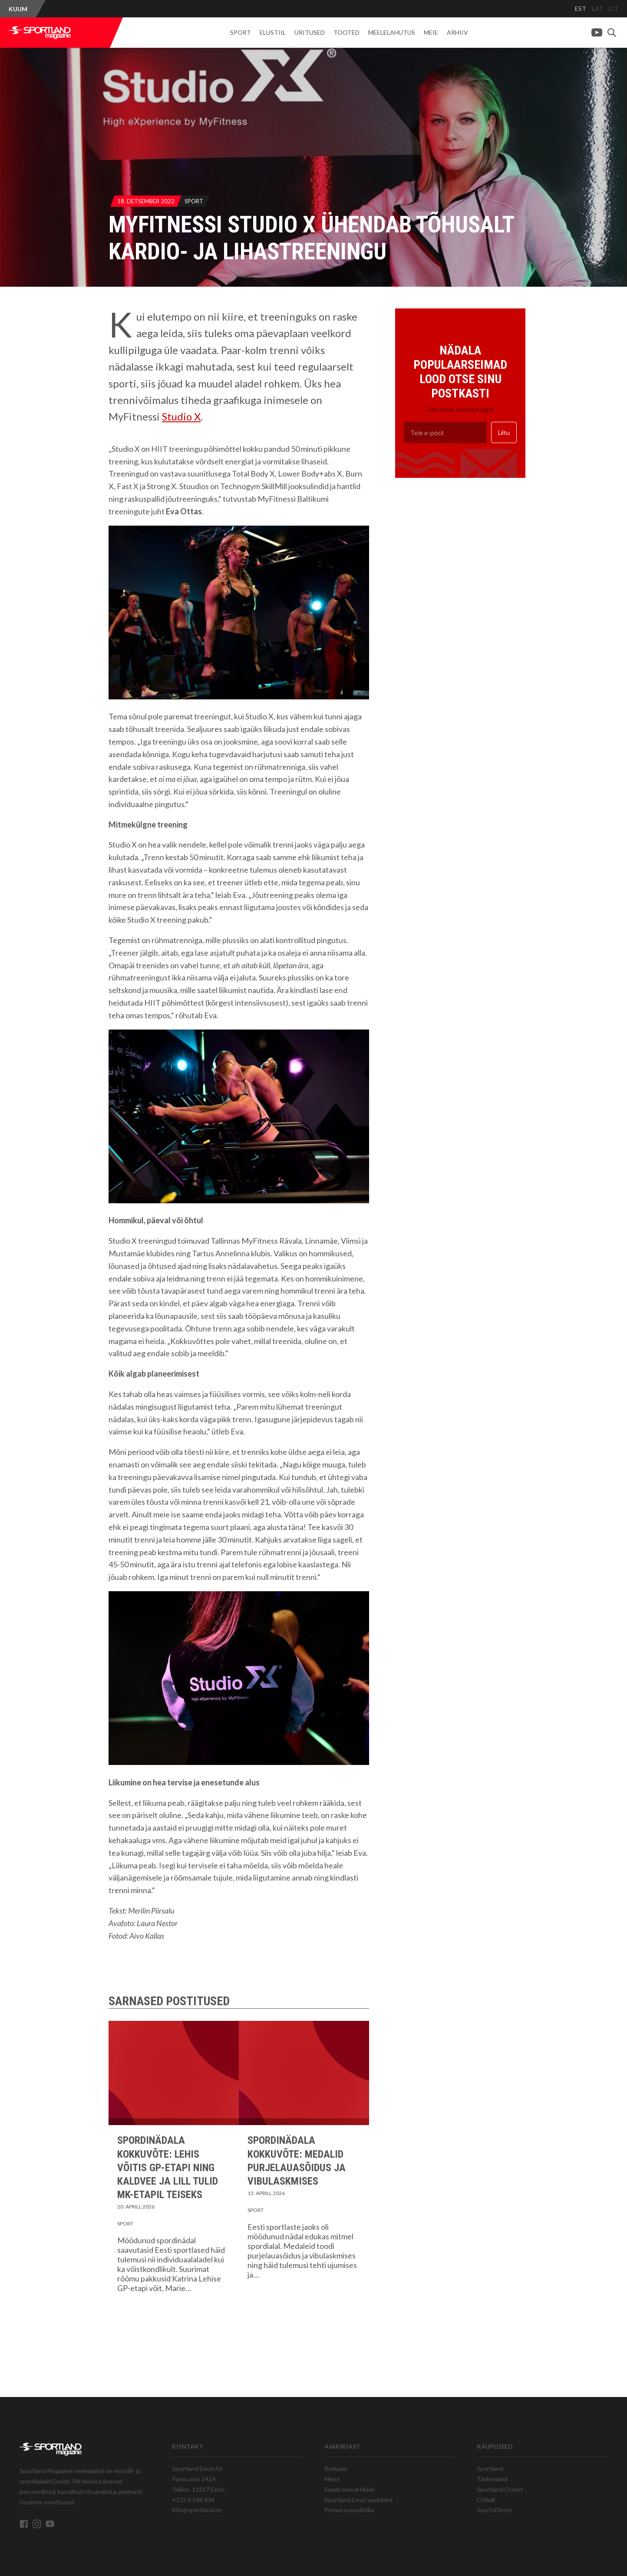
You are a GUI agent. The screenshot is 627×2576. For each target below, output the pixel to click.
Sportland (490, 2468)
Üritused (309, 32)
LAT (597, 8)
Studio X (181, 416)
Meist (332, 2479)
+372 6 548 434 (193, 2499)
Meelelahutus (391, 32)
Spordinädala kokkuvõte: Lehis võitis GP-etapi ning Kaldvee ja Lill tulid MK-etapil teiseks (167, 2167)
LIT (613, 8)
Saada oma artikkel (349, 2489)
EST (580, 8)
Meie (431, 32)
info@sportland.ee (197, 2509)
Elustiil (273, 32)
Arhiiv (457, 32)
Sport (240, 32)
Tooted (346, 32)
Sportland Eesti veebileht (358, 2499)
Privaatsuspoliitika (349, 2509)
